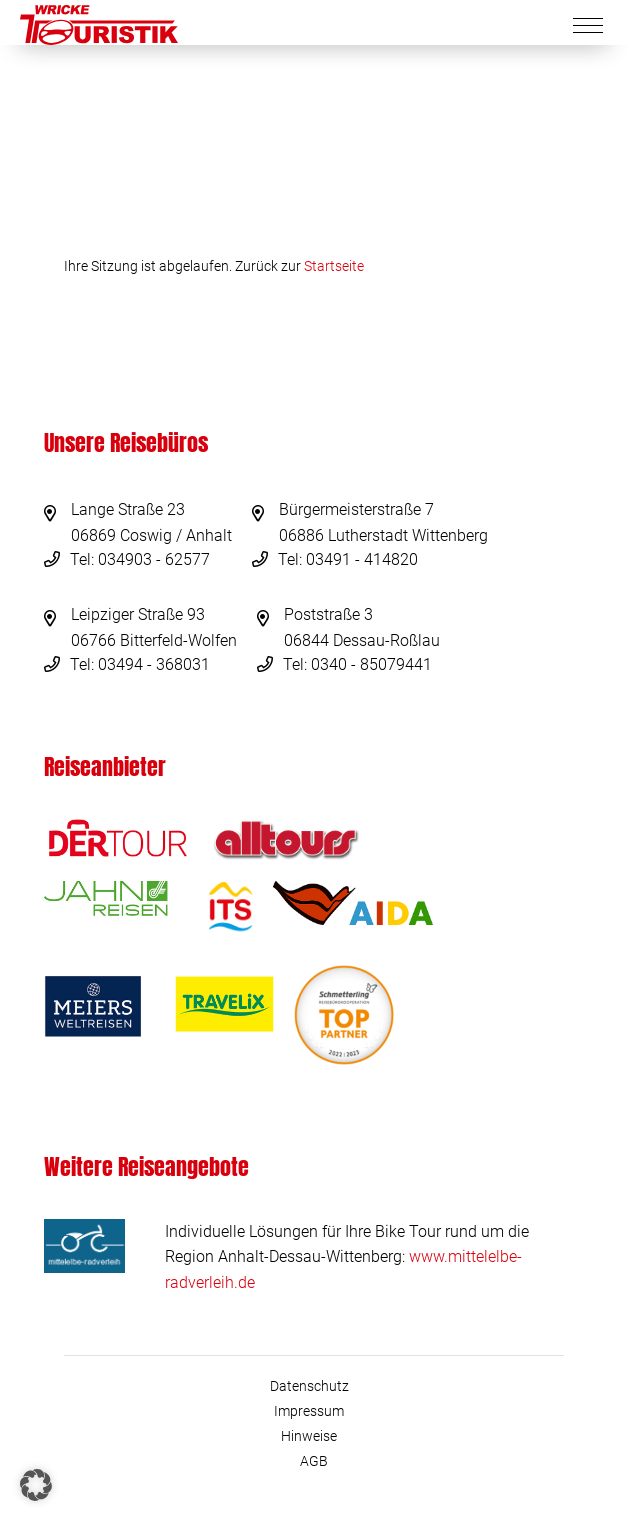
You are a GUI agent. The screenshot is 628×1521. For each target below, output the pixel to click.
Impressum (309, 1411)
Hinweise (309, 1436)
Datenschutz (309, 1386)
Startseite (334, 266)
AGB (314, 1461)
